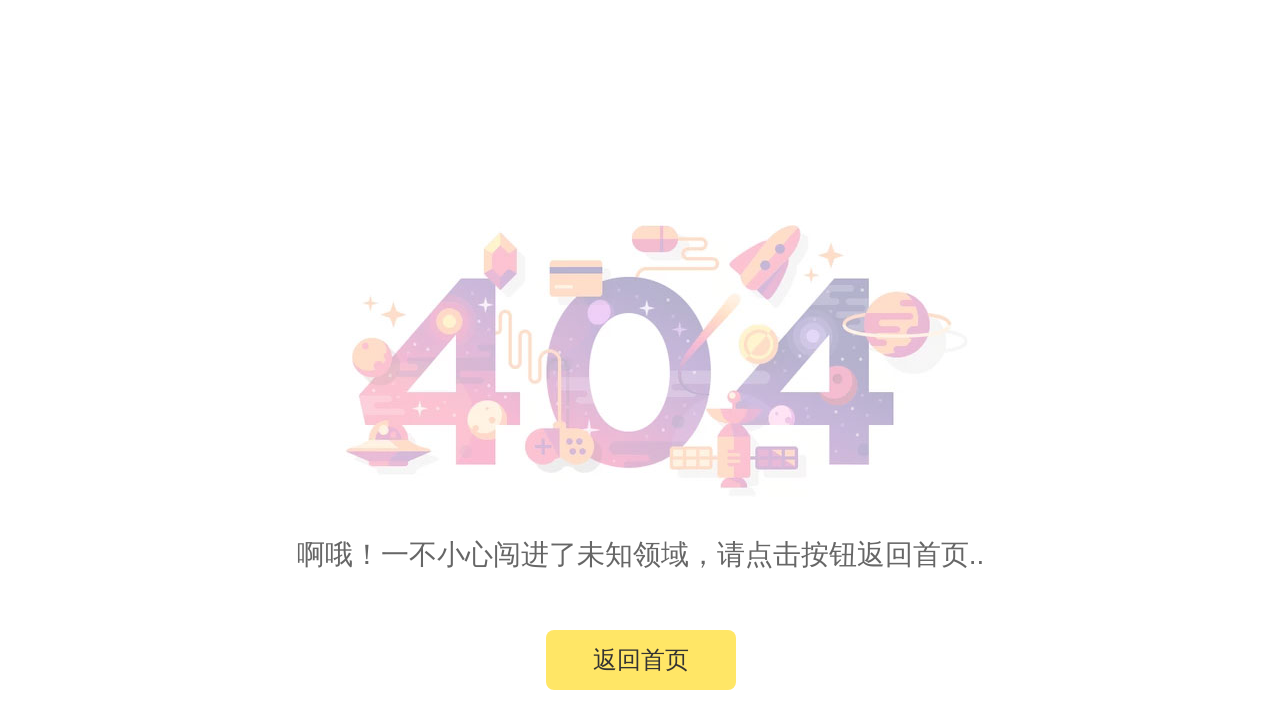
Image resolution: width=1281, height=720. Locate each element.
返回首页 (641, 659)
